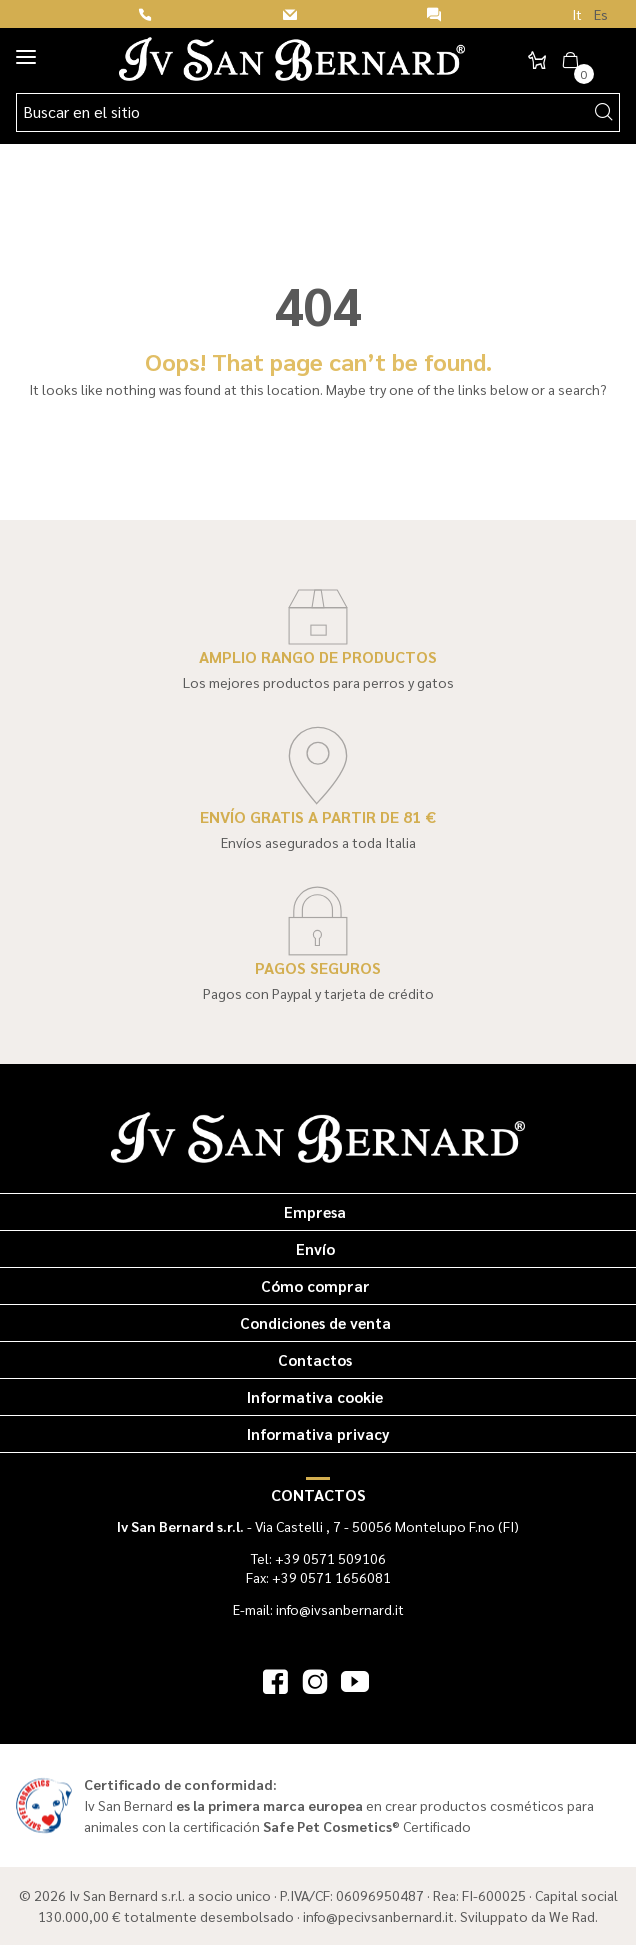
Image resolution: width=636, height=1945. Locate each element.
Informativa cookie (315, 1396)
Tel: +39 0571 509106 (318, 1558)
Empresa (315, 1211)
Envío (315, 1248)
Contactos (315, 1359)
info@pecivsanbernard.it (378, 1916)
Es (601, 14)
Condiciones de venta (315, 1322)
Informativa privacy (318, 1433)
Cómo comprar (315, 1285)
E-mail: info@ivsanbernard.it (318, 1609)
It (577, 14)
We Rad (572, 1916)
